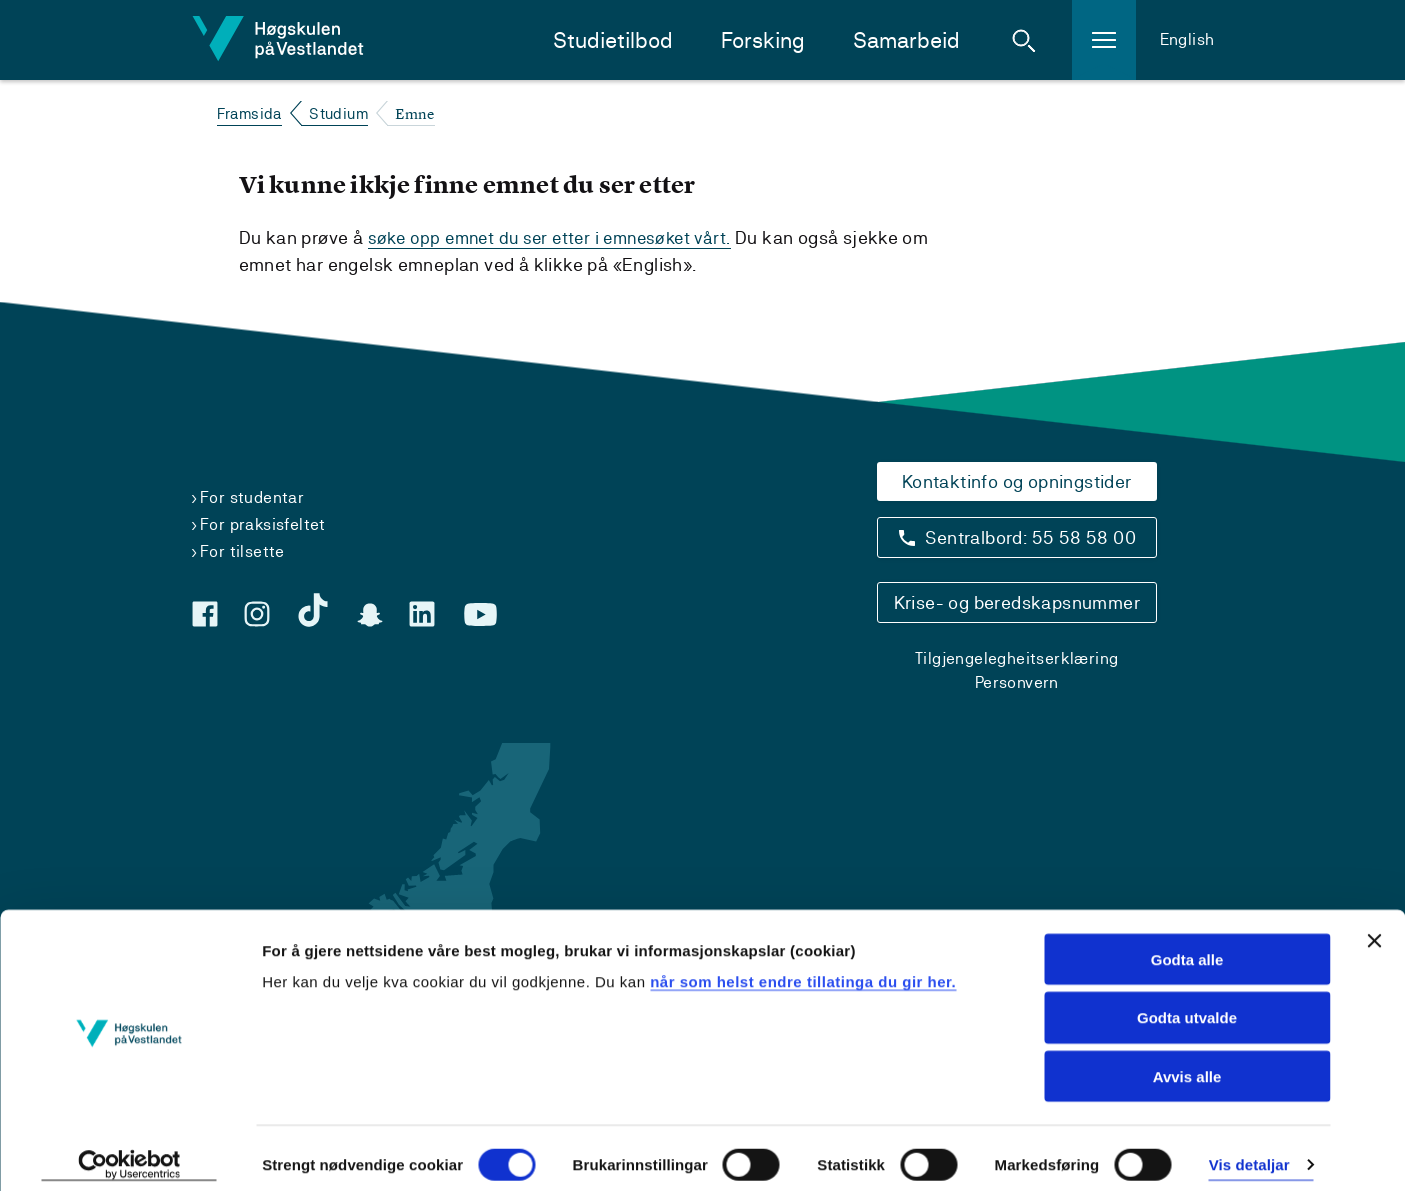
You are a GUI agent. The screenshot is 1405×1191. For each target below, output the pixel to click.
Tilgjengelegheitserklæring (1016, 658)
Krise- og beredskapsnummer (1017, 602)
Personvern (1017, 682)
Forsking (763, 40)
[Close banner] (1374, 927)
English (1187, 39)
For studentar (252, 497)
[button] (1024, 40)
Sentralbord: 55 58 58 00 (1030, 537)
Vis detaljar (1249, 1151)
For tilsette (242, 551)
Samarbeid (906, 40)
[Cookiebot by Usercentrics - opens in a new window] (129, 1152)
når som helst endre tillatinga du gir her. (803, 967)
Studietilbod (613, 40)
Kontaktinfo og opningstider (1017, 481)
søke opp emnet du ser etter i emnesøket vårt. (558, 237)
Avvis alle (1187, 1063)
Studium (338, 113)
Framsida (249, 113)
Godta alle (1187, 945)
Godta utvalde (1187, 1004)
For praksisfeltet (263, 524)
